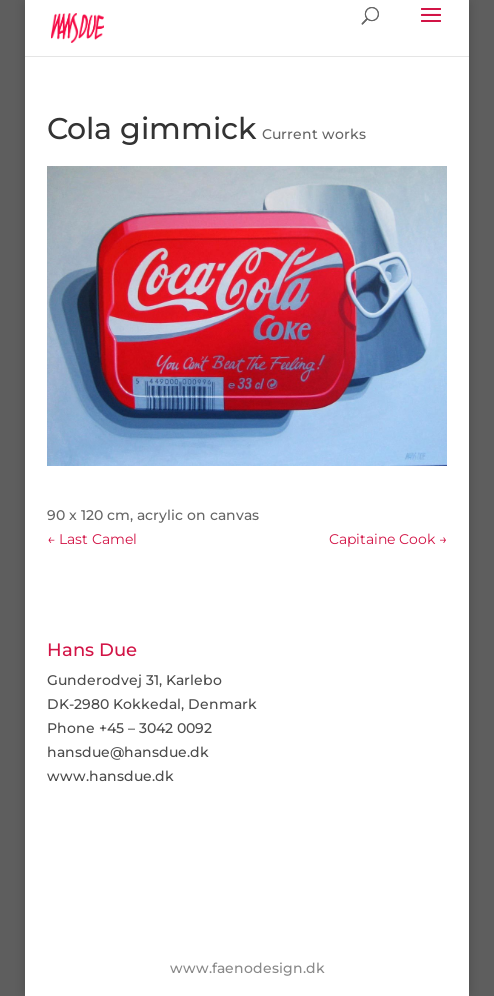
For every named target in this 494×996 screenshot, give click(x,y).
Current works (314, 134)
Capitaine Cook (388, 539)
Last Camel (92, 539)
